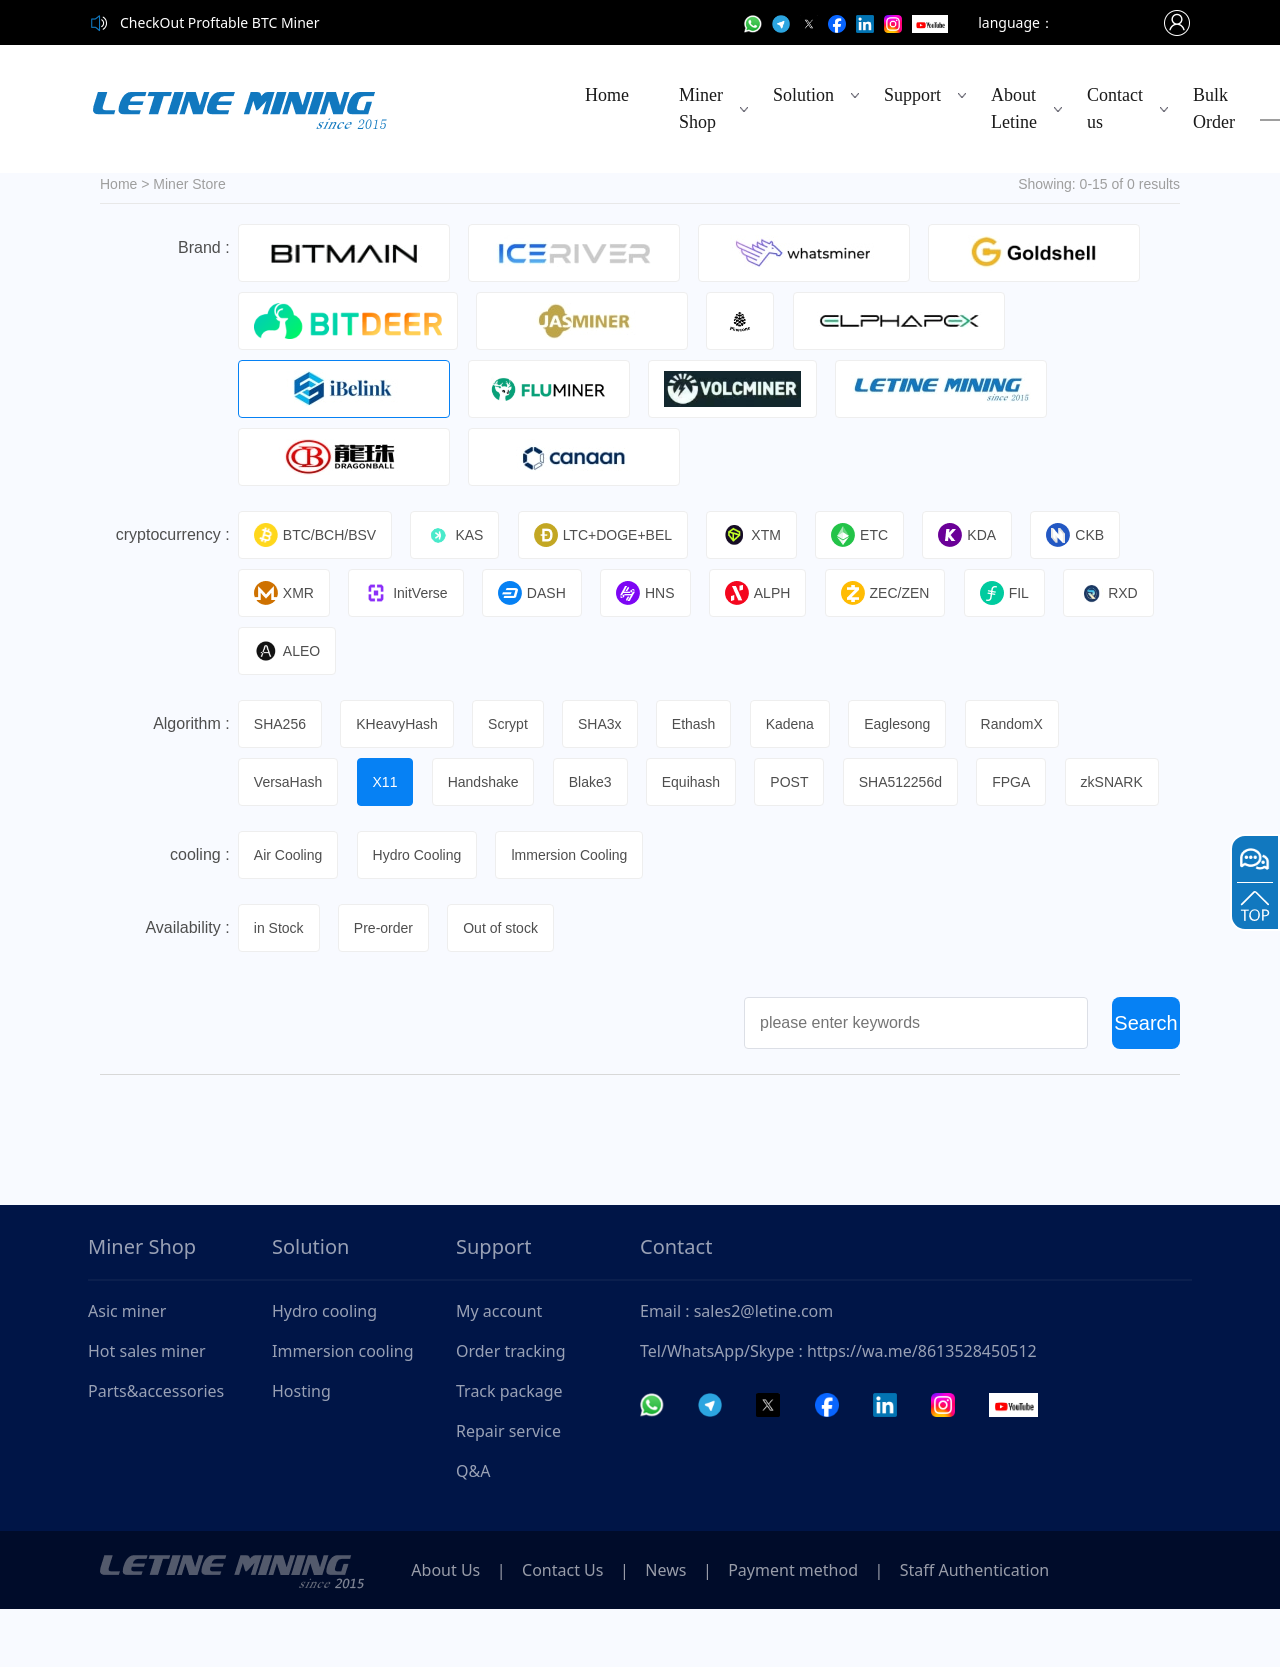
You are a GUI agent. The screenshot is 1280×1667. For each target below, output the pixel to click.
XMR (286, 593)
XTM (758, 535)
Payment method (812, 1628)
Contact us (1115, 108)
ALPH (767, 593)
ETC (868, 535)
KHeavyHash (401, 724)
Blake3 (597, 782)
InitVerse (409, 593)
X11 (388, 782)
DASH (537, 593)
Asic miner (127, 1369)
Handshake (488, 782)
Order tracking (511, 1409)
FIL (1016, 593)
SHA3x (607, 724)
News (679, 1628)
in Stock (281, 986)
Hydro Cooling (420, 913)
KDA (978, 535)
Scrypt (513, 724)
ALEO (289, 651)
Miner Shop (701, 108)
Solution (803, 95)
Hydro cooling (324, 1369)
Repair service (508, 1489)
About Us (448, 1628)
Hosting (301, 1449)
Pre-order (386, 986)
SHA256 (282, 724)
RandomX (1026, 724)
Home (607, 95)
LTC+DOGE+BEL (608, 535)
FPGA (1025, 782)
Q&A (473, 1529)
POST (800, 782)
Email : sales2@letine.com (736, 1369)
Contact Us (570, 1628)
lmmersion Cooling (575, 913)
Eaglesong (910, 724)
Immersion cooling (343, 1409)
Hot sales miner (147, 1409)
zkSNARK (287, 840)
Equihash (700, 782)
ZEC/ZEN (895, 593)
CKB (1088, 535)
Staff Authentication (998, 1628)
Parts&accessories (156, 1449)
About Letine (1014, 108)
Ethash (703, 724)
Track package (509, 1449)
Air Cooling (290, 913)
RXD (1122, 593)
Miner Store (189, 184)
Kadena (800, 724)
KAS (458, 535)
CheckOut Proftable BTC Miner (220, 22)
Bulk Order (1214, 108)
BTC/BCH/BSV (317, 535)
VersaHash (290, 782)
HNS (652, 593)
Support (912, 95)
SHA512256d (912, 782)
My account (499, 1369)
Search (1145, 1081)
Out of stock (506, 986)
